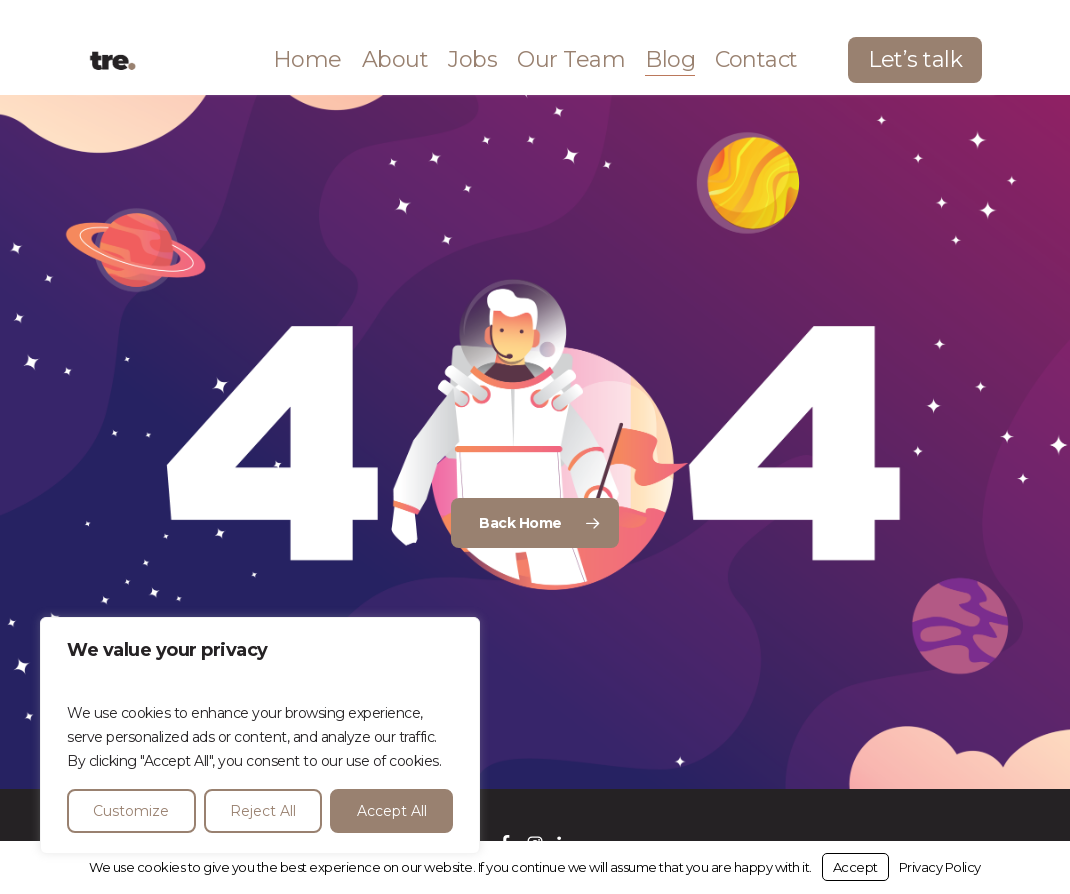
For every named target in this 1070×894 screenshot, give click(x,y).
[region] (260, 735)
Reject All (263, 811)
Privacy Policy (940, 867)
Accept (855, 867)
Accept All (392, 811)
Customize (131, 811)
